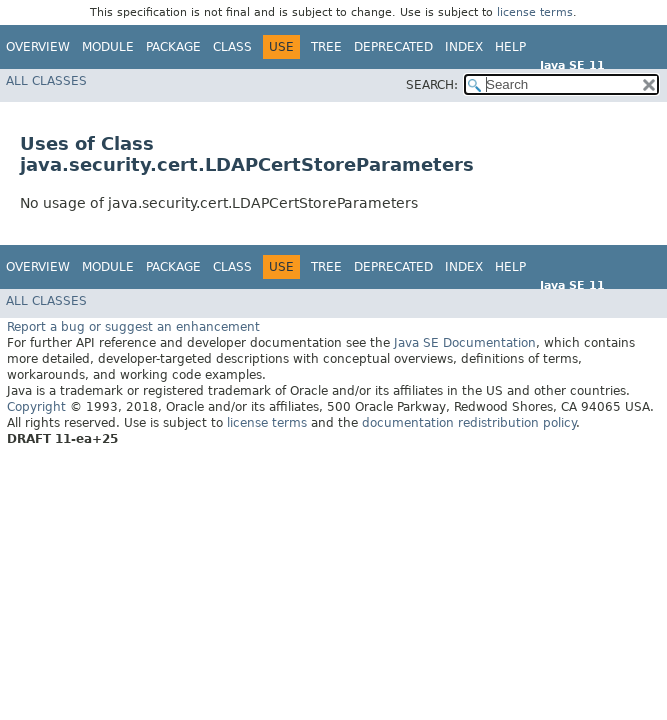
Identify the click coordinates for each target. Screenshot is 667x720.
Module (108, 47)
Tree (326, 47)
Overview (38, 47)
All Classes (46, 81)
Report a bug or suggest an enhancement (133, 326)
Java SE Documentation (465, 342)
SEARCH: (432, 85)
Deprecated (393, 47)
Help (510, 47)
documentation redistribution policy (469, 422)
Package (173, 47)
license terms (535, 12)
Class (232, 47)
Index (464, 47)
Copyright (36, 406)
